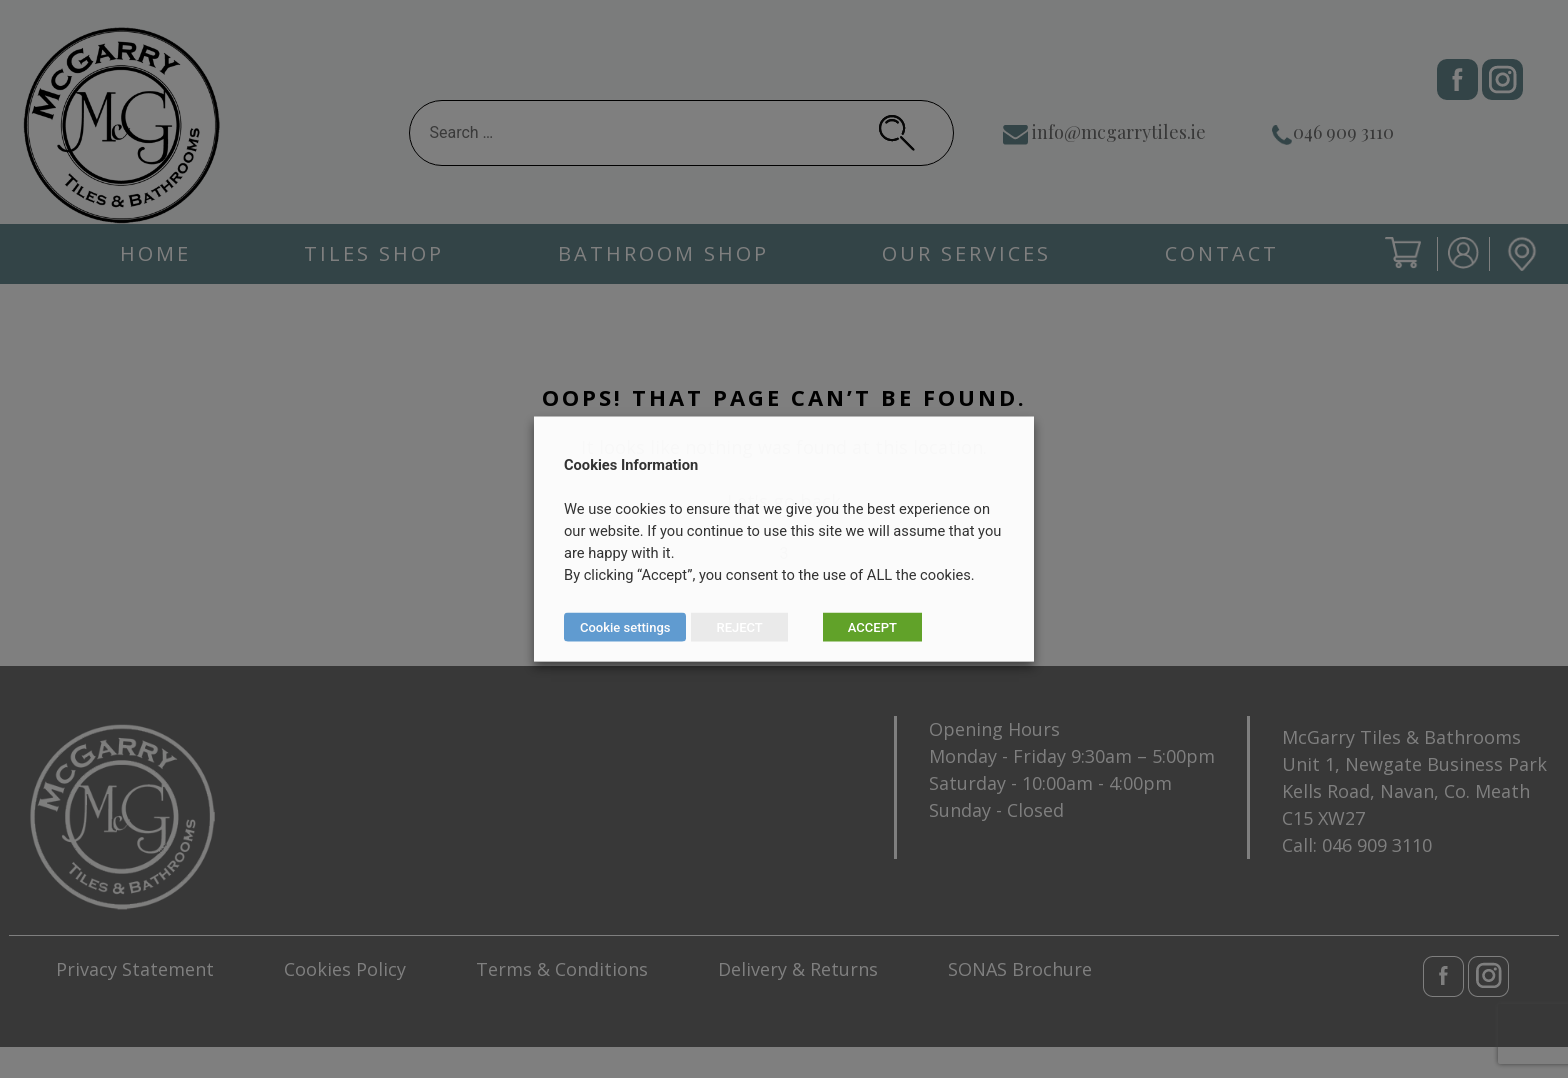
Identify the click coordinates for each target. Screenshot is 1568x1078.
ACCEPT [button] (872, 627)
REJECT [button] (739, 627)
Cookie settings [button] (625, 627)
